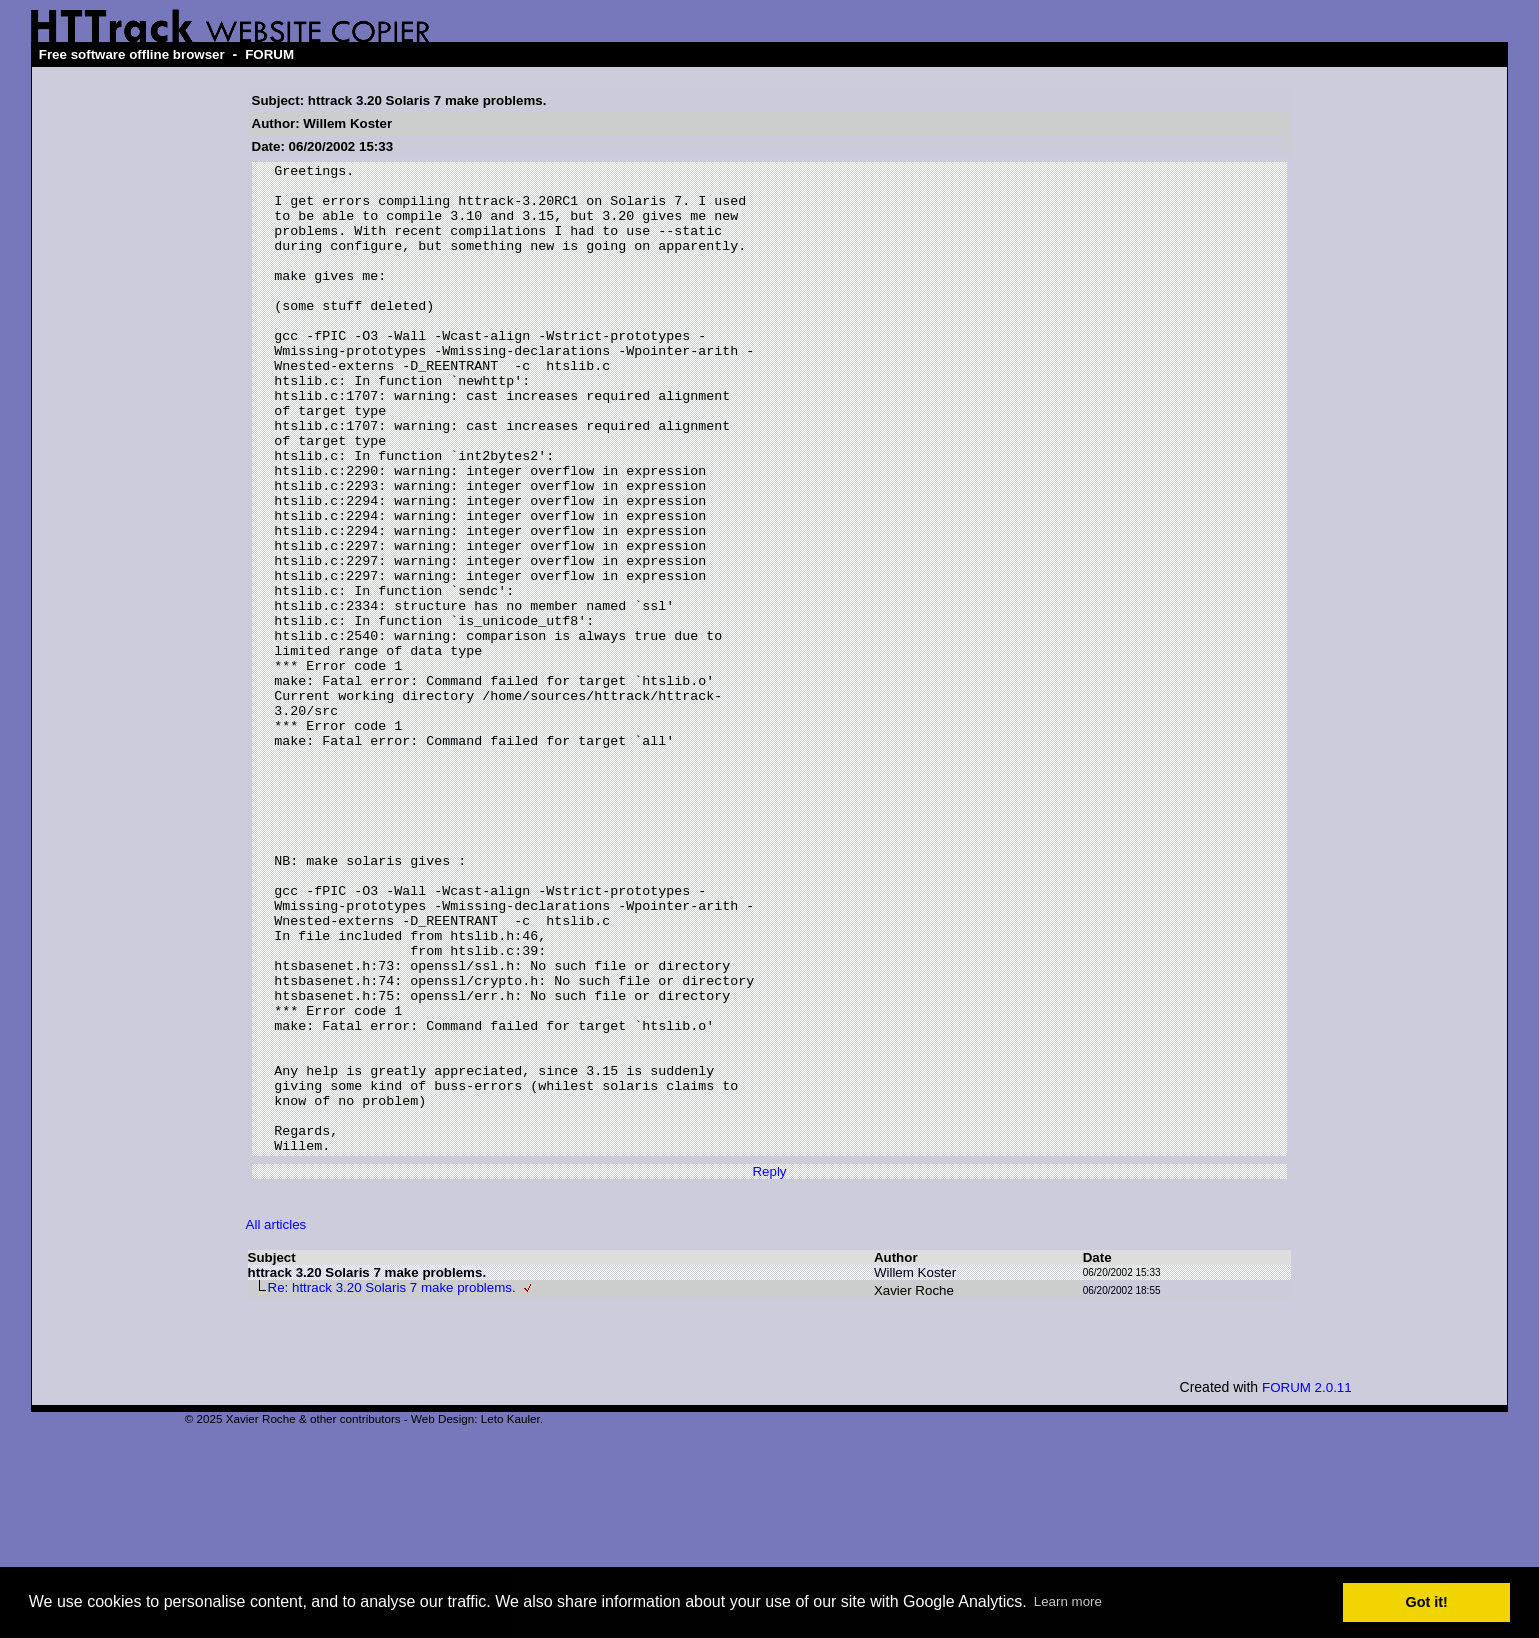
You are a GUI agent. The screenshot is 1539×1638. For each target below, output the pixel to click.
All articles (276, 1422)
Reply (769, 1369)
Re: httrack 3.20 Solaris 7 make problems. (392, 1485)
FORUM (269, 54)
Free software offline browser (132, 54)
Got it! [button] (1427, 1602)
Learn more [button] (1068, 1601)
